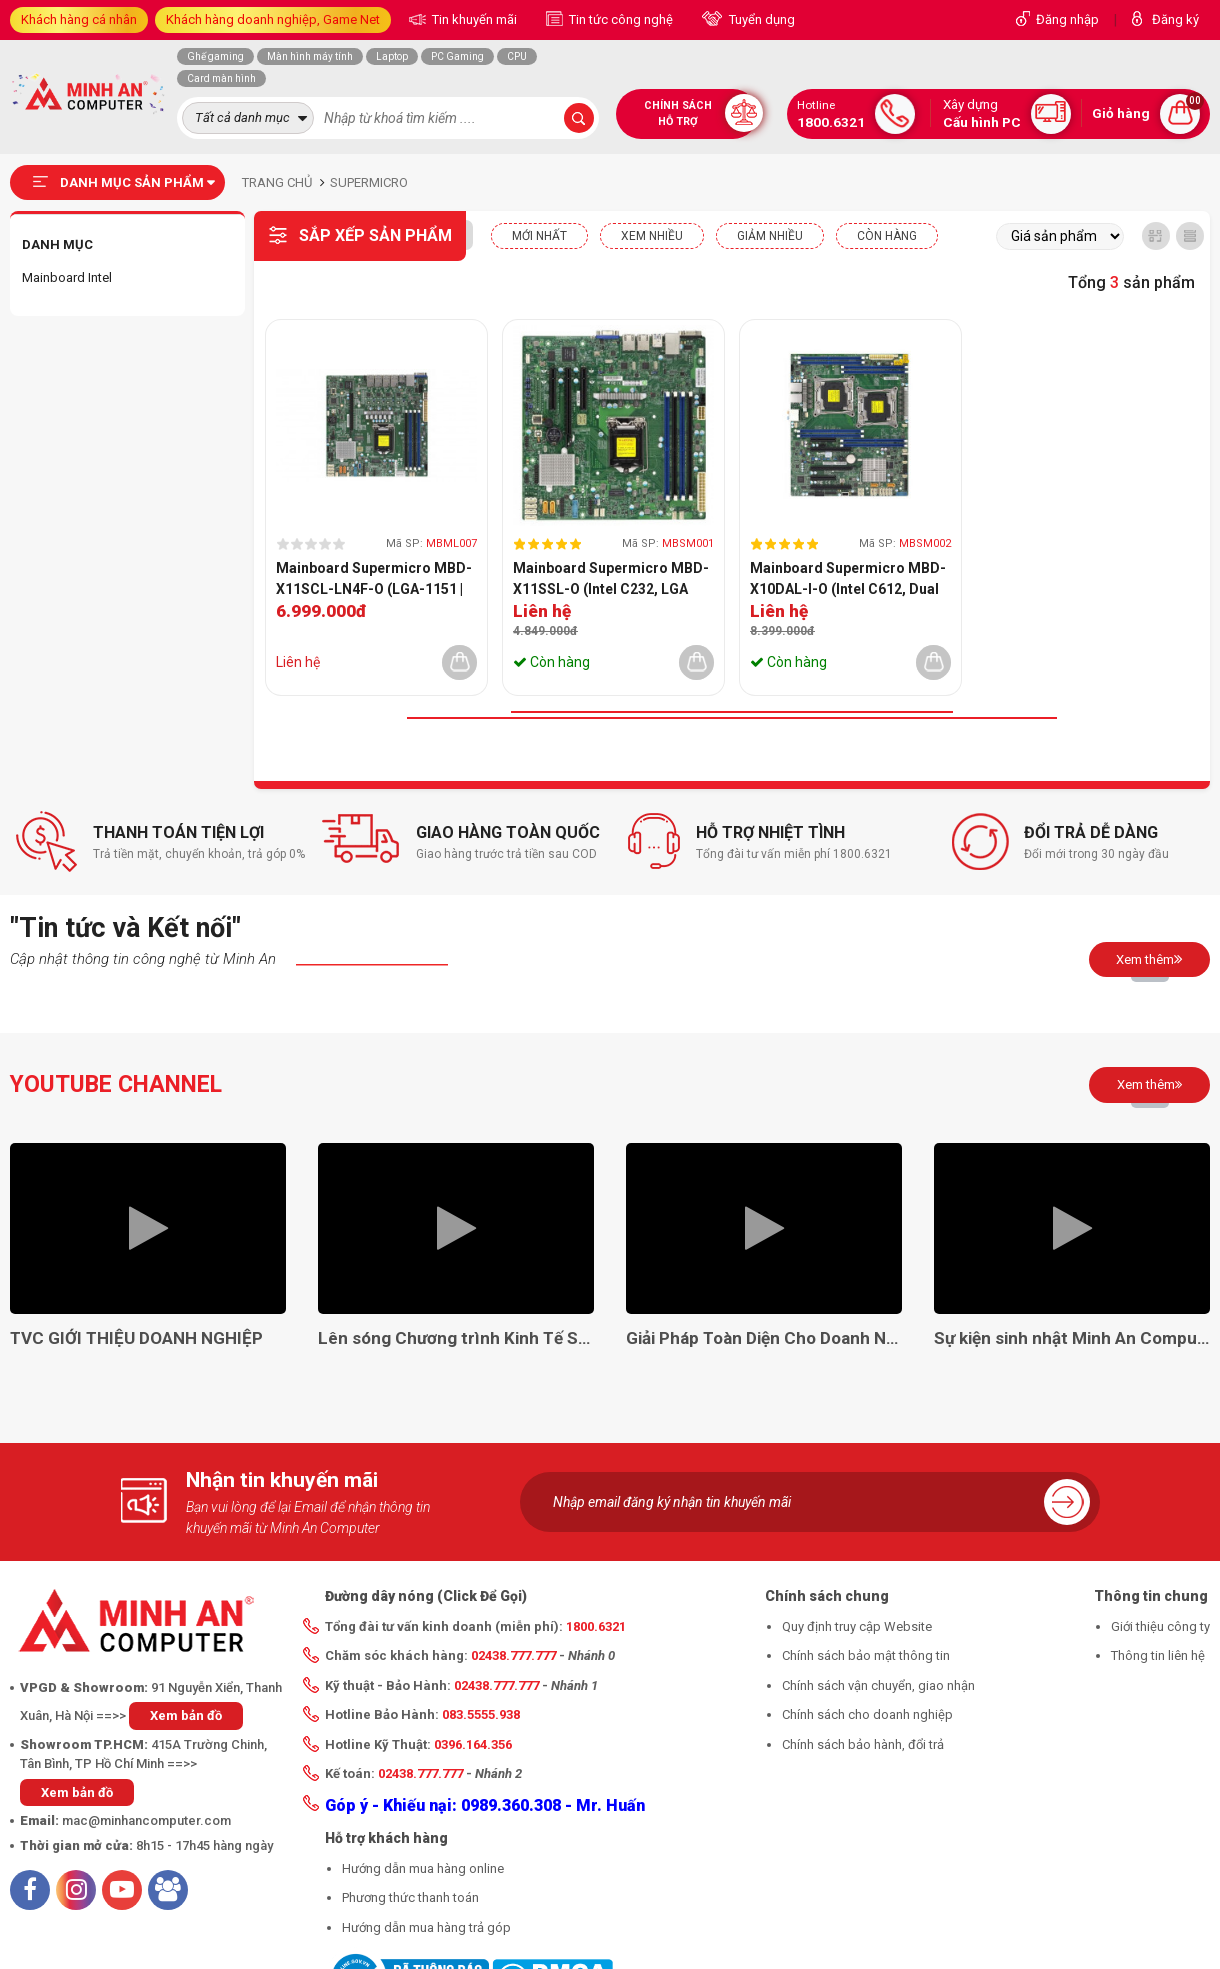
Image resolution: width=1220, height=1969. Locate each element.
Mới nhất (539, 236)
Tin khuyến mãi (473, 19)
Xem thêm (1149, 959)
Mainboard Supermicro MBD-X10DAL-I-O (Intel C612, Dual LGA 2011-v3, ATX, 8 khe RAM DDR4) (848, 580)
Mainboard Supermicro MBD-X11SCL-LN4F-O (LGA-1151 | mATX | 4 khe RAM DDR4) (374, 580)
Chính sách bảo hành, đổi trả (863, 1744)
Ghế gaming (215, 56)
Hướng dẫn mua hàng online (423, 1868)
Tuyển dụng (760, 19)
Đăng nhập (1067, 19)
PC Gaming (457, 56)
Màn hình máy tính (310, 56)
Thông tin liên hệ (1158, 1655)
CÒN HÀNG (887, 236)
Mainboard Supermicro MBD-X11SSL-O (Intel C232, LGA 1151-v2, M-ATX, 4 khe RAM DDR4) (611, 580)
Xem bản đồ (186, 1715)
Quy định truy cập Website (857, 1626)
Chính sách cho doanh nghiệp (867, 1714)
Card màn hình (221, 78)
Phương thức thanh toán (410, 1897)
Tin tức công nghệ (619, 19)
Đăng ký (1175, 19)
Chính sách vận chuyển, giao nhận (878, 1685)
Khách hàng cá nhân (79, 19)
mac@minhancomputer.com (146, 1820)
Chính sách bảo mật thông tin (866, 1655)
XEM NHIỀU (652, 236)
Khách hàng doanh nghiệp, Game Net (273, 19)
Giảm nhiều (770, 236)
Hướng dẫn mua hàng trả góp (426, 1927)
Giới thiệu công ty (1160, 1626)
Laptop (392, 56)
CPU (517, 56)
